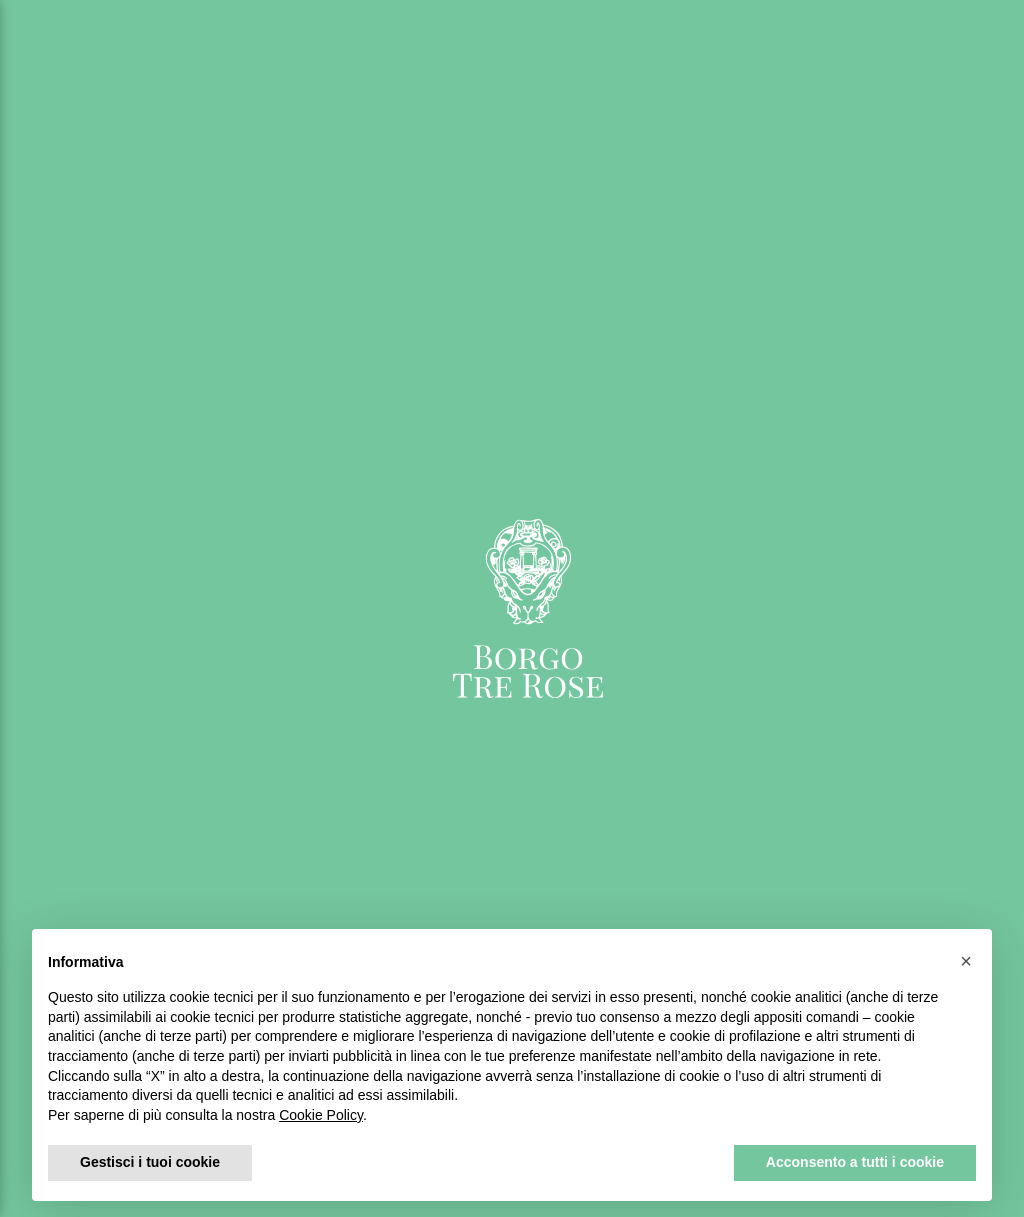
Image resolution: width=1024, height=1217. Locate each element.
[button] (966, 961)
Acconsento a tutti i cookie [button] (855, 1162)
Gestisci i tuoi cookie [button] (150, 1162)
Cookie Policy (321, 1115)
